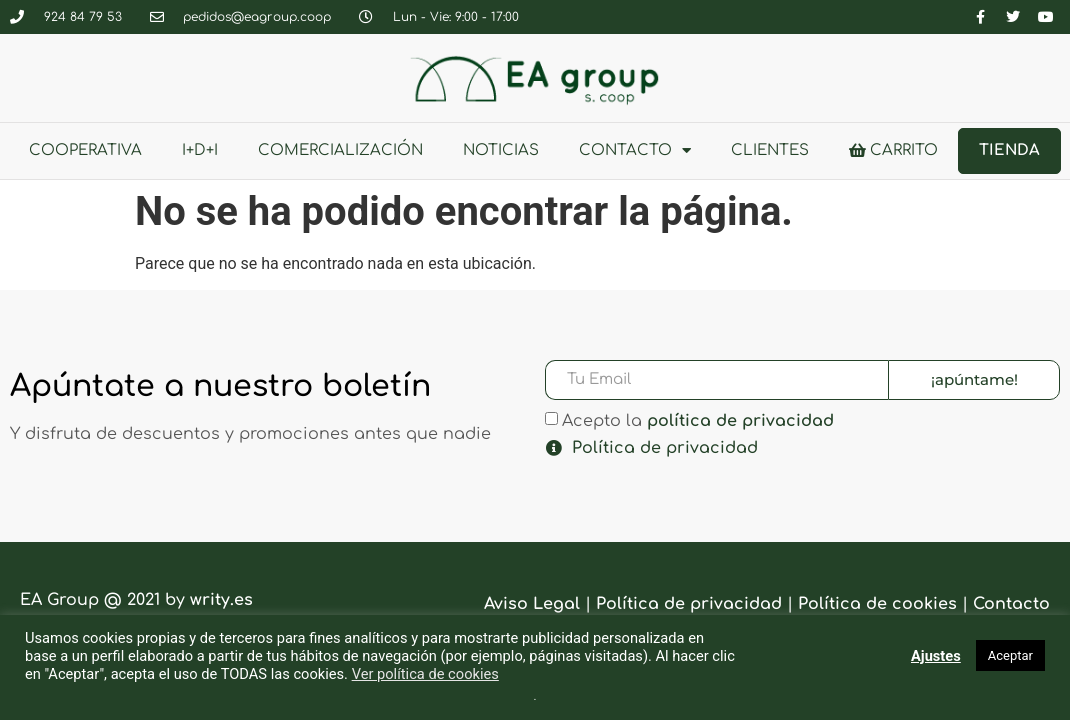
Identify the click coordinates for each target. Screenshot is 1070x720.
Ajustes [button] (936, 656)
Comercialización (340, 150)
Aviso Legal (532, 604)
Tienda (1009, 150)
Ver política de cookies (425, 674)
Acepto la (698, 421)
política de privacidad (740, 421)
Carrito (893, 150)
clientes (770, 150)
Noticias (501, 150)
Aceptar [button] (1010, 655)
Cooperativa (85, 150)
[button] (795, 448)
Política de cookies (877, 604)
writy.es (221, 600)
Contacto (635, 150)
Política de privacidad (665, 448)
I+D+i (200, 150)
